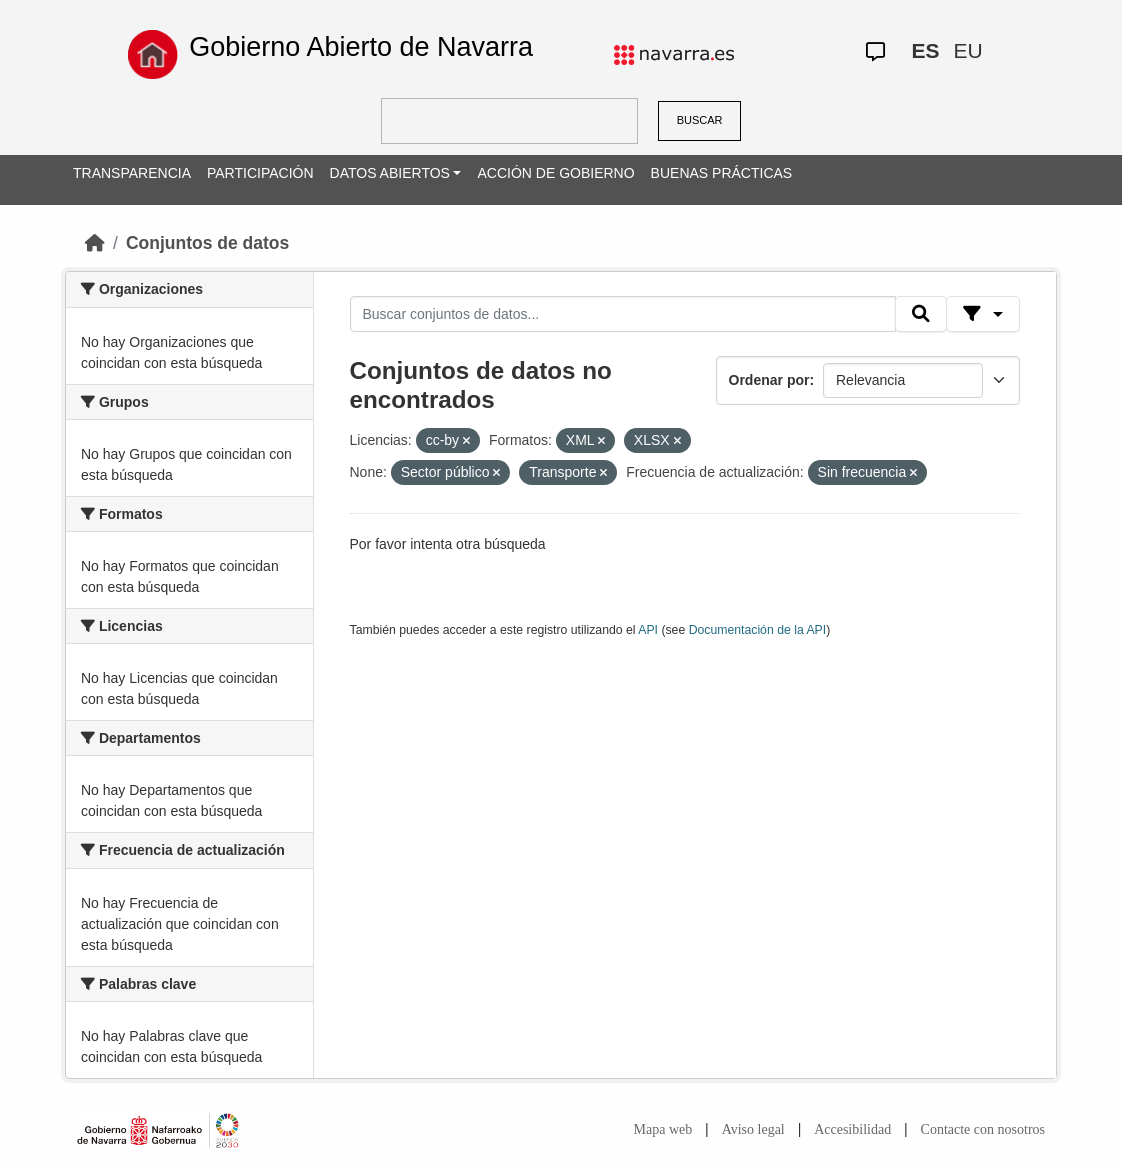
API (648, 630)
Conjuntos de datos (207, 243)
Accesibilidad (852, 1129)
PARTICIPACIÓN (260, 173)
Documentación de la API (758, 630)
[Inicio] (95, 243)
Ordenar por (769, 380)
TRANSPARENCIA (132, 173)
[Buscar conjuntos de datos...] (623, 314)
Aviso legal (753, 1129)
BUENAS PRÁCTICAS (722, 173)
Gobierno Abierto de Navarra (361, 47)
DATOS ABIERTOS (390, 173)
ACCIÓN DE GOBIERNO (555, 173)
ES (925, 50)
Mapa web (663, 1129)
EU (967, 50)
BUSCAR (700, 120)
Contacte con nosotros (983, 1129)
